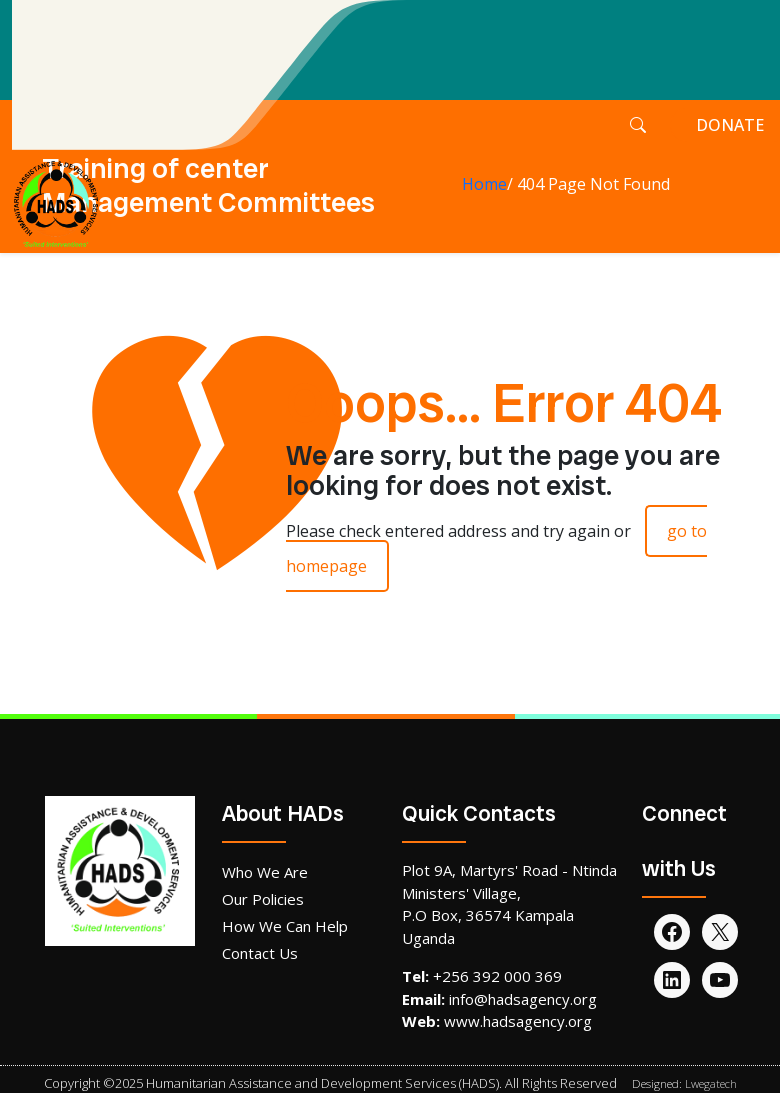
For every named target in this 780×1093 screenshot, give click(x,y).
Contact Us (260, 953)
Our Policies (263, 899)
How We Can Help (285, 926)
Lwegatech (711, 1083)
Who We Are (265, 872)
